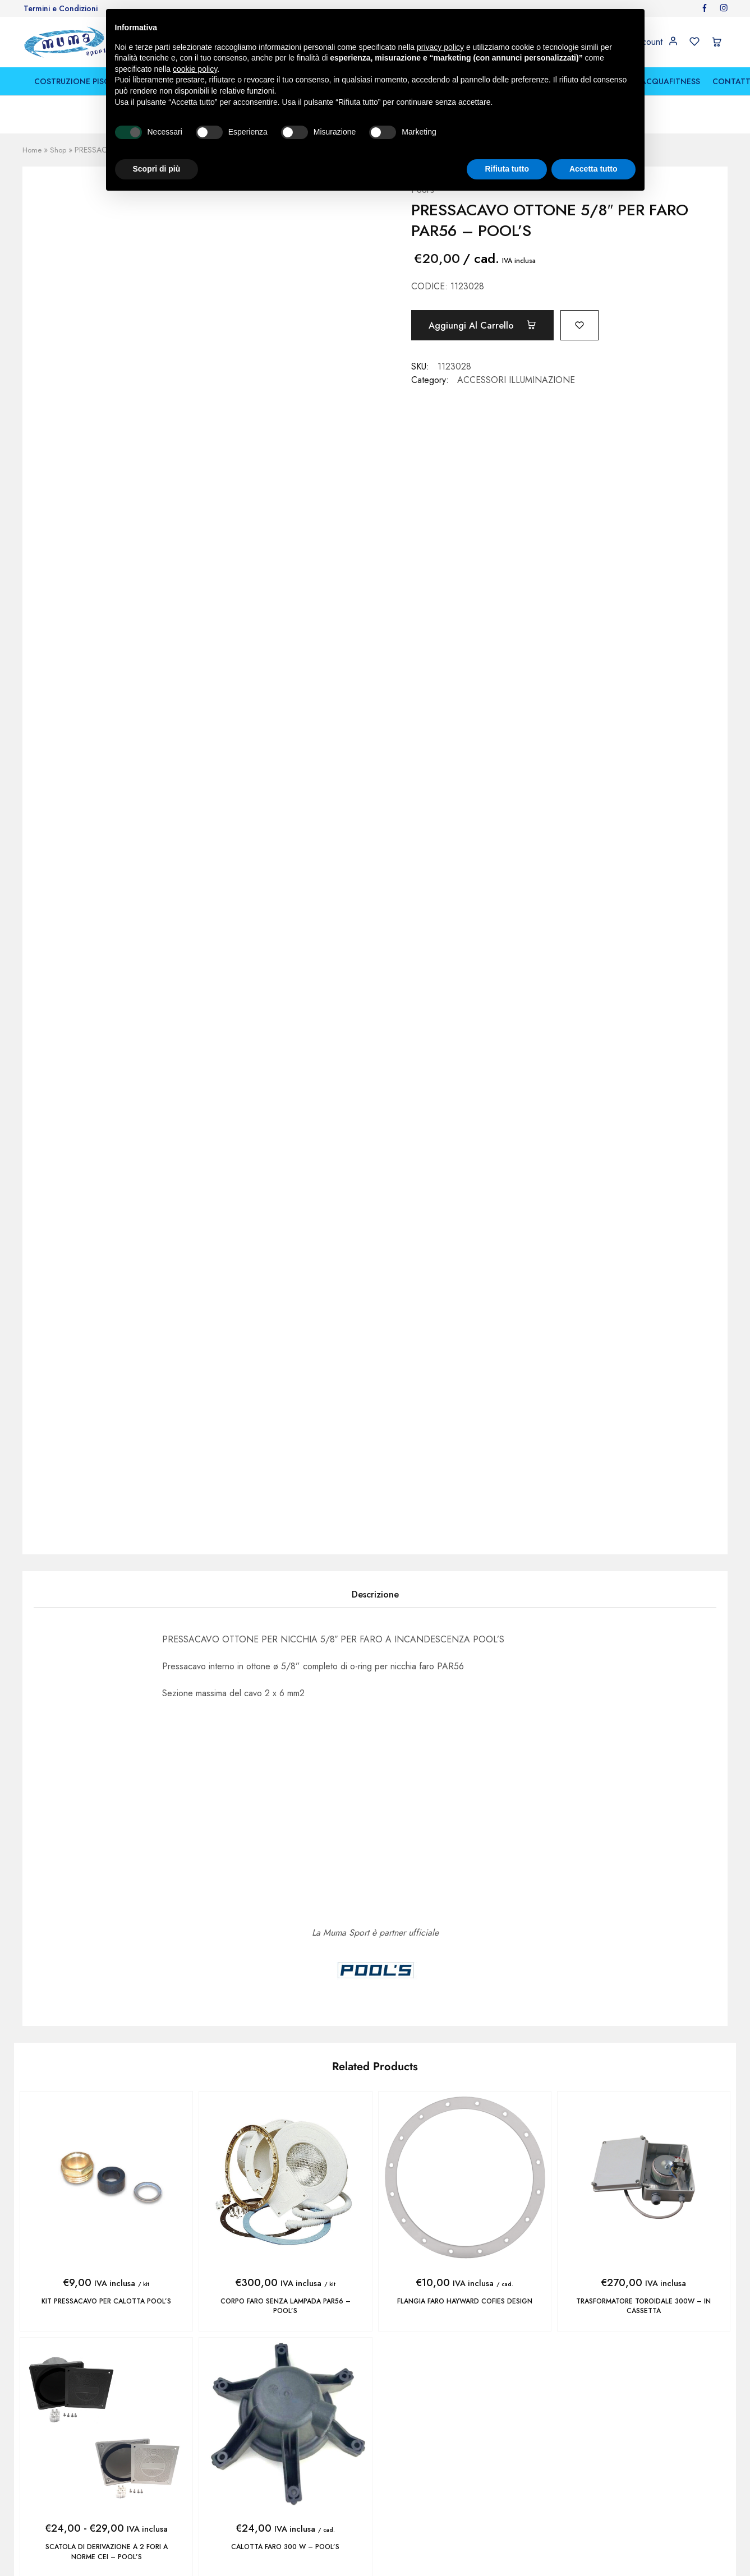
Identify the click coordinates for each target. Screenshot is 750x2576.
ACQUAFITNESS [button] (670, 81)
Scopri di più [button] (157, 168)
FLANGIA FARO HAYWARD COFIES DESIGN (464, 2301)
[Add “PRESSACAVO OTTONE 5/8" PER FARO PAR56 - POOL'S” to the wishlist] (589, 324)
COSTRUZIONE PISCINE (78, 81)
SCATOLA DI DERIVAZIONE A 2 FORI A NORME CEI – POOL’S (106, 2551)
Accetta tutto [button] (593, 168)
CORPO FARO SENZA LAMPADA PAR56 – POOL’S (285, 2306)
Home (32, 149)
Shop (59, 149)
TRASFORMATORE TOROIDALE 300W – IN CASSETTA (644, 2306)
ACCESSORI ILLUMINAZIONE (516, 379)
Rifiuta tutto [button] (507, 168)
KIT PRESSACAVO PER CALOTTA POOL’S (106, 2301)
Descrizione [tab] (375, 1594)
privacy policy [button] (440, 47)
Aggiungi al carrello (486, 325)
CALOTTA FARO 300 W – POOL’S (285, 2546)
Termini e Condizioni (61, 8)
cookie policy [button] (195, 68)
